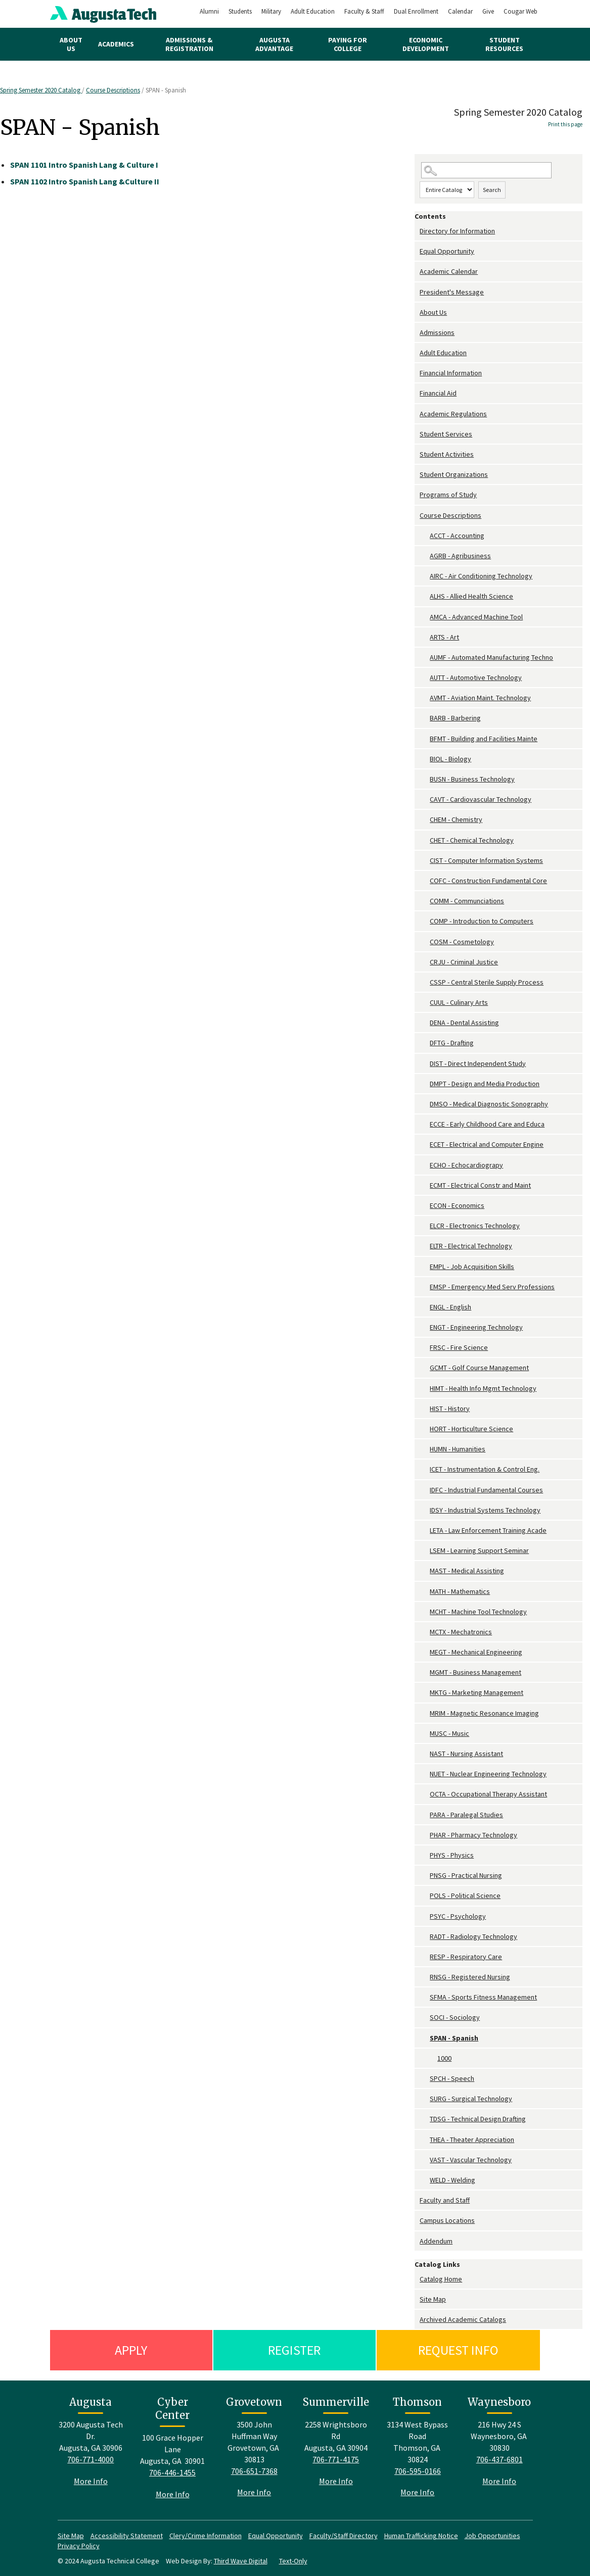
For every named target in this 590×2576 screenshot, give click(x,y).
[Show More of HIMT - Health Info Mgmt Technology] (424, 1388)
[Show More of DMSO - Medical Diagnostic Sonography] (424, 1104)
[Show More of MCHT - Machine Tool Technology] (424, 1612)
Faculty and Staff (445, 2200)
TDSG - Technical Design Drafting (478, 2118)
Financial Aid (438, 393)
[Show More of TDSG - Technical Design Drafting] (424, 2119)
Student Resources (504, 44)
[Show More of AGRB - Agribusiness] (424, 556)
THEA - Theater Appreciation (472, 2139)
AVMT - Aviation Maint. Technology (480, 697)
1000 (444, 2058)
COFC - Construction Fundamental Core (488, 880)
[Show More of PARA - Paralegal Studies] (424, 1815)
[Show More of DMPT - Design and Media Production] (424, 1084)
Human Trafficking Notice (421, 2535)
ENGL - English (450, 1306)
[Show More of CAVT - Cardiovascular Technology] (424, 799)
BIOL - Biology (450, 758)
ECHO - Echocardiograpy (466, 1165)
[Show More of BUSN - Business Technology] (424, 779)
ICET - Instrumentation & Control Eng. (484, 1469)
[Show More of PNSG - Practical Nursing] (424, 1875)
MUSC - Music (449, 1733)
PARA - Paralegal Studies (466, 1814)
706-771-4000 (90, 2459)
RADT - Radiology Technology (473, 1936)
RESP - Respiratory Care (466, 1956)
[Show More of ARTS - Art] (424, 637)
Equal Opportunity (447, 251)
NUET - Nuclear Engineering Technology (488, 1773)
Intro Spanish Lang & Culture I (84, 165)
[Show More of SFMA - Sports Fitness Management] (424, 1997)
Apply (131, 2350)
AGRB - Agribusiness (460, 555)
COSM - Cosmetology (462, 941)
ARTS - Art (444, 637)
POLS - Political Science (465, 1895)
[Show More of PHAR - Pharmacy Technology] (424, 1835)
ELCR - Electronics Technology (475, 1225)
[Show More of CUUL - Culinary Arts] (424, 1002)
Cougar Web (520, 11)
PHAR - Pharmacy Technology (473, 1834)
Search (492, 189)
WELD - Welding (452, 2179)
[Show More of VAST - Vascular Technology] (424, 2160)
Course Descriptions (113, 90)
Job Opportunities (492, 2535)
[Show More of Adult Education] (417, 353)
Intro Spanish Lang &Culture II (84, 181)
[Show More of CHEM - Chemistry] (424, 819)
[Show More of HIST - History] (424, 1408)
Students (240, 11)
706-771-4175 (335, 2459)
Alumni (209, 11)
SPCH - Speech (452, 2078)
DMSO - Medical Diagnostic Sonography (489, 1103)
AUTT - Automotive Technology (476, 677)
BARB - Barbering (455, 717)
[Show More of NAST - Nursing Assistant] (424, 1754)
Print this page (565, 124)
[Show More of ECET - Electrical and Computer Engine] (424, 1144)
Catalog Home (441, 2278)
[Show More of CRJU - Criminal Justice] (424, 962)
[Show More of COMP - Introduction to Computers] (424, 921)
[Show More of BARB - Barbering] (424, 718)
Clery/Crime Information (205, 2535)
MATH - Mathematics (460, 1591)
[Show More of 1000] (432, 2058)
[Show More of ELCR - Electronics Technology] (424, 1226)
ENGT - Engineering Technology (476, 1327)
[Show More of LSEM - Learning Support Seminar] (424, 1550)
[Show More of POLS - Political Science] (424, 1895)
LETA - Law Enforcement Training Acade (488, 1530)
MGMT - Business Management (475, 1672)
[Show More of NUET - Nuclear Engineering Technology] (424, 1774)
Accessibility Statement (126, 2535)
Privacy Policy (79, 2545)
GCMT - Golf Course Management (479, 1367)
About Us (71, 44)
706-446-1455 (172, 2472)
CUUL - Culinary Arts (459, 1002)
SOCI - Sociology (455, 2017)
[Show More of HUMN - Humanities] (424, 1449)
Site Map (433, 2299)
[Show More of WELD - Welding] (424, 2180)
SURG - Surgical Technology (471, 2098)
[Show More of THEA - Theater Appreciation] (424, 2139)
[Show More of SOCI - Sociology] (424, 2017)
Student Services (446, 434)
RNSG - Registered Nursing (470, 1976)
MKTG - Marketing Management (476, 1692)
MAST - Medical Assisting (467, 1570)
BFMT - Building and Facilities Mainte (483, 738)
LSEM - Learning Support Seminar (479, 1550)
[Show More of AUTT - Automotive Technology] (424, 677)
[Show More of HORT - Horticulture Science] (424, 1429)
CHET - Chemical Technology (472, 840)
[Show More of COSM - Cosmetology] (424, 942)
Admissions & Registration (189, 44)
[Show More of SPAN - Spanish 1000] (424, 2038)
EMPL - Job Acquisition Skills (472, 1266)
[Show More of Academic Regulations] (417, 414)
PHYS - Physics (452, 1855)
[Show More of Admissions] (417, 332)
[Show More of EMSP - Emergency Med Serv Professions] (424, 1287)
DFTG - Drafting (452, 1042)
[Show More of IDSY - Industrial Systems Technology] (424, 1510)
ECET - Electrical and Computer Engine (486, 1144)
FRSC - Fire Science (459, 1347)
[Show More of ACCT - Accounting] (424, 535)
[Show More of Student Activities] (417, 454)
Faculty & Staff (364, 11)
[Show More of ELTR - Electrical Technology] (424, 1246)
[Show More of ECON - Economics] (424, 1205)
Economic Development (425, 44)
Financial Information (451, 372)
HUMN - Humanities (457, 1448)
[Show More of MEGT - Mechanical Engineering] (424, 1652)
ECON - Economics (457, 1205)
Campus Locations (447, 2220)
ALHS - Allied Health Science (471, 596)
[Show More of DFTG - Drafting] (424, 1043)
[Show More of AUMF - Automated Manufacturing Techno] (424, 657)
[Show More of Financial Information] (417, 373)
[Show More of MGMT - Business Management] (424, 1672)
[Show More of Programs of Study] (417, 495)
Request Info (458, 2350)
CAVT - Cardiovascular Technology (480, 799)
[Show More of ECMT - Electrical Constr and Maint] (424, 1185)
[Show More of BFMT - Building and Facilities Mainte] (424, 739)
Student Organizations (454, 474)
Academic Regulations (453, 413)
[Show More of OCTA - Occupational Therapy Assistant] (424, 1794)
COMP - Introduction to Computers (481, 921)
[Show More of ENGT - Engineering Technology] (424, 1327)
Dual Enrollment (416, 11)
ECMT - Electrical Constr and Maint (480, 1185)
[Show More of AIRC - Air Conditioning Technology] (424, 576)
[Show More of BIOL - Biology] (424, 759)
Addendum (436, 2241)
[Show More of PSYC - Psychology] (424, 1916)
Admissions (437, 332)
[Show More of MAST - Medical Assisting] (424, 1571)
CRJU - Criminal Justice (464, 961)
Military (271, 11)
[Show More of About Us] (417, 312)
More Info (91, 2481)
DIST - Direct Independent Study (478, 1063)
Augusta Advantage (274, 44)
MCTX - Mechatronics (461, 1631)
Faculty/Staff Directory (343, 2535)
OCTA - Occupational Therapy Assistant (488, 1794)
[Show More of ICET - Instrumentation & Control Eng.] (424, 1469)
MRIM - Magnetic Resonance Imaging (484, 1713)
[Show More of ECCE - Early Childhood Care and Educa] (424, 1124)
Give (488, 11)
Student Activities (447, 454)
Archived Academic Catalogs (463, 2319)
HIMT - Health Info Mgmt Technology (483, 1388)
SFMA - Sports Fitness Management (483, 1997)
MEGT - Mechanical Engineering (476, 1652)
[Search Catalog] (486, 170)
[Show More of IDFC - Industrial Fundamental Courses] (424, 1490)
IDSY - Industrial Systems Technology (485, 1510)
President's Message (452, 292)
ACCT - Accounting (457, 535)
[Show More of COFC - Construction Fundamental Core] (424, 881)
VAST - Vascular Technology (471, 2159)
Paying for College (347, 44)
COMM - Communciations (467, 900)
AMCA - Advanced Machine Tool (476, 616)
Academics (116, 43)
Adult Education (313, 11)
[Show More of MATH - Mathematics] (424, 1591)
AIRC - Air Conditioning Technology (481, 575)
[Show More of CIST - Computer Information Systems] (424, 860)
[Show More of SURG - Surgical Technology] (424, 2099)
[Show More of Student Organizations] (417, 474)
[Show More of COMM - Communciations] (424, 901)
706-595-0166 (417, 2471)
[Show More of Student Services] (417, 434)
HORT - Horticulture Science (471, 1428)
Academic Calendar (449, 271)
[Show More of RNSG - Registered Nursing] (424, 1977)
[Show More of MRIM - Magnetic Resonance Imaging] (424, 1713)
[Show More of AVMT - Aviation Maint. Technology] (424, 698)
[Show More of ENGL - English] (424, 1307)
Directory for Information (457, 230)
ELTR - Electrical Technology (471, 1245)
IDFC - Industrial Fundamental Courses (486, 1489)
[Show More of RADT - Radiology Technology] (424, 1936)
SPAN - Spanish (454, 2038)
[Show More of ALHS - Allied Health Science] (424, 596)
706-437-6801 (499, 2459)
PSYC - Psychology (458, 1916)
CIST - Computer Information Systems (486, 860)
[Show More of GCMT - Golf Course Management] (424, 1368)
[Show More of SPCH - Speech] (424, 2078)
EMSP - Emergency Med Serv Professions (492, 1286)
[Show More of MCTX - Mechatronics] (424, 1632)
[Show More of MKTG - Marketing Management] (424, 1692)
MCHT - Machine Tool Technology (478, 1611)
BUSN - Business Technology (472, 779)
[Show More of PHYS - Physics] (424, 1855)
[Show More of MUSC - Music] (424, 1733)
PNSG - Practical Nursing (466, 1875)
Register (294, 2350)
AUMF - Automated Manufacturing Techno (491, 657)
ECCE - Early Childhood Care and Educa (487, 1124)
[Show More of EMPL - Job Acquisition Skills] (424, 1267)
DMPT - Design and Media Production (484, 1083)
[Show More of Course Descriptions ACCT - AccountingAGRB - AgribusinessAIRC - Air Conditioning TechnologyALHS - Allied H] (417, 515)
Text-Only (293, 2560)
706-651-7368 (254, 2471)
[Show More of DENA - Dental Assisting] (424, 1022)
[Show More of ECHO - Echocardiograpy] (424, 1165)
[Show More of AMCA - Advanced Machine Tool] (424, 617)
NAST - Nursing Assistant (466, 1753)
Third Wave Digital (240, 2560)
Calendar (460, 11)
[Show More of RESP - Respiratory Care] (424, 1957)
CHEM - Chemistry (456, 819)
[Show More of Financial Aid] (417, 393)
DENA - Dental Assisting (464, 1022)
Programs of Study (448, 494)
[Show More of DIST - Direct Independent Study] (424, 1063)
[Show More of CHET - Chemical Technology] (424, 840)
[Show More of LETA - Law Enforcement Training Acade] (424, 1530)
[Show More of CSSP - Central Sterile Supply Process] (424, 982)
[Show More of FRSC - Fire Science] (424, 1347)
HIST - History (450, 1408)
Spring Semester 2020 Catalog (41, 90)
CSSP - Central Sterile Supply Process (486, 982)
